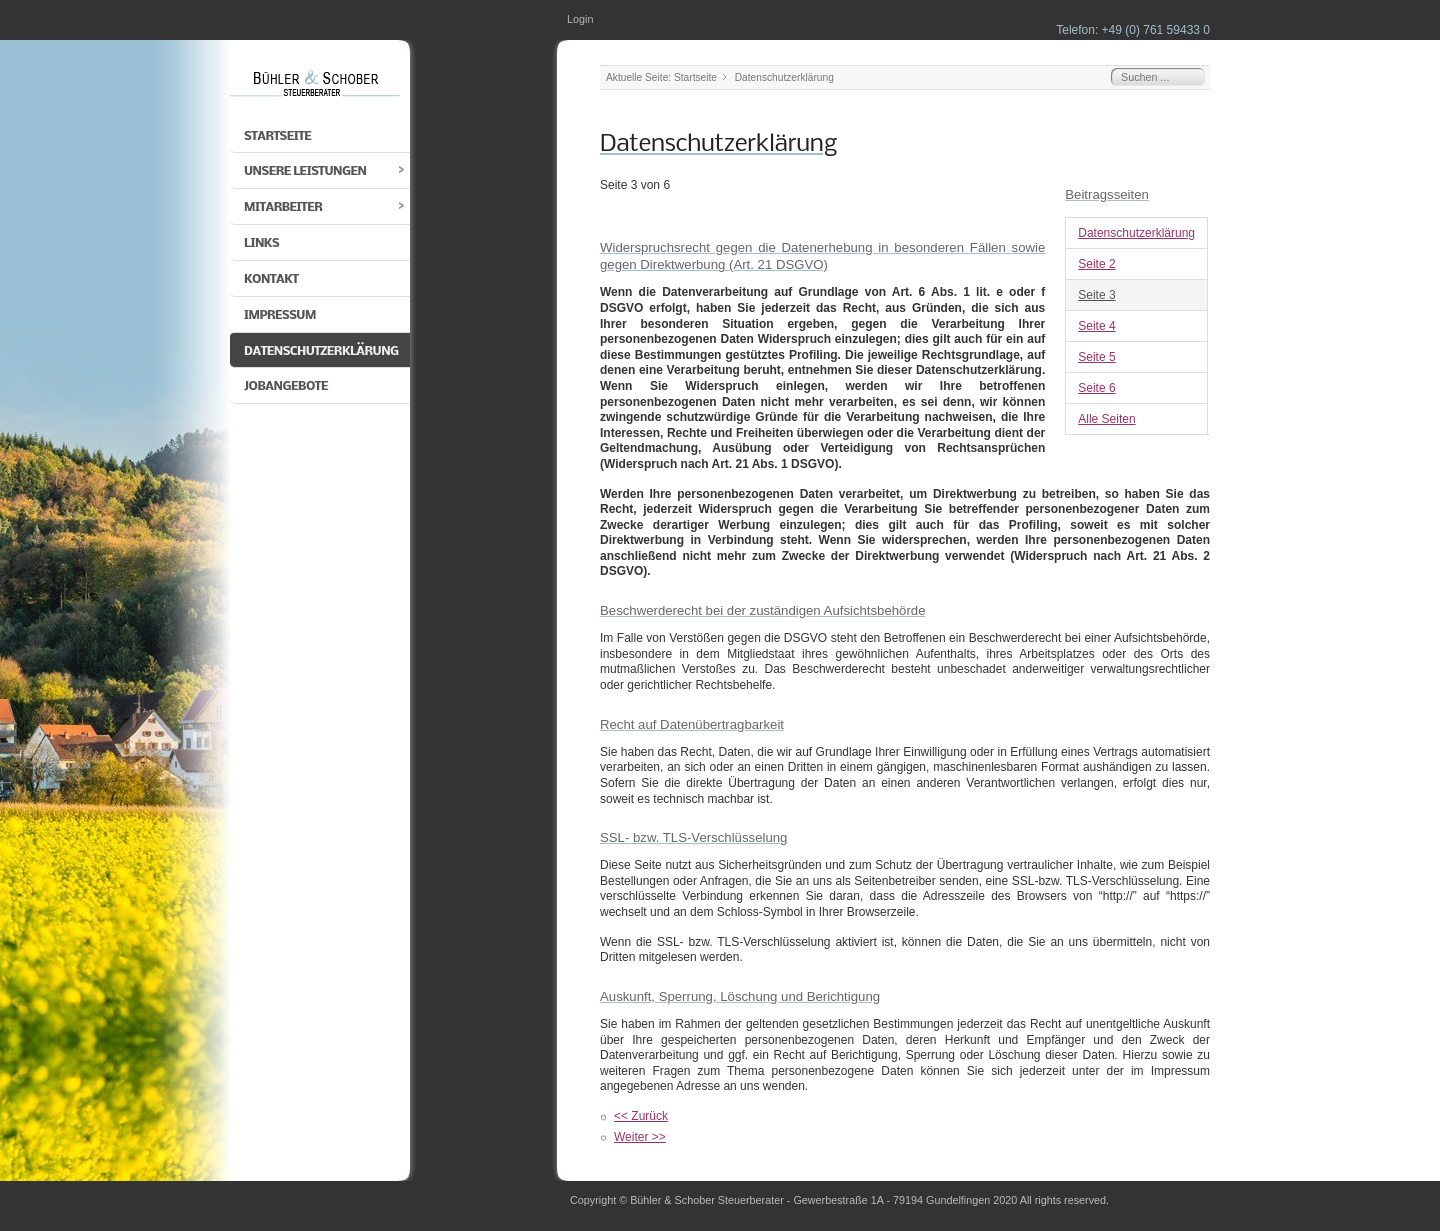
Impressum (280, 315)
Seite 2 (1096, 264)
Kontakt (271, 279)
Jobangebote (286, 386)
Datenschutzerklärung (321, 351)
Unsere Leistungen (305, 171)
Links (261, 243)
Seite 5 (1096, 357)
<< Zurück (641, 1116)
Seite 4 (1096, 326)
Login (580, 19)
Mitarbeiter (283, 207)
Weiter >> (640, 1137)
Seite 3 (1096, 295)
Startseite (277, 136)
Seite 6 (1096, 388)
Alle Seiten (1106, 419)
